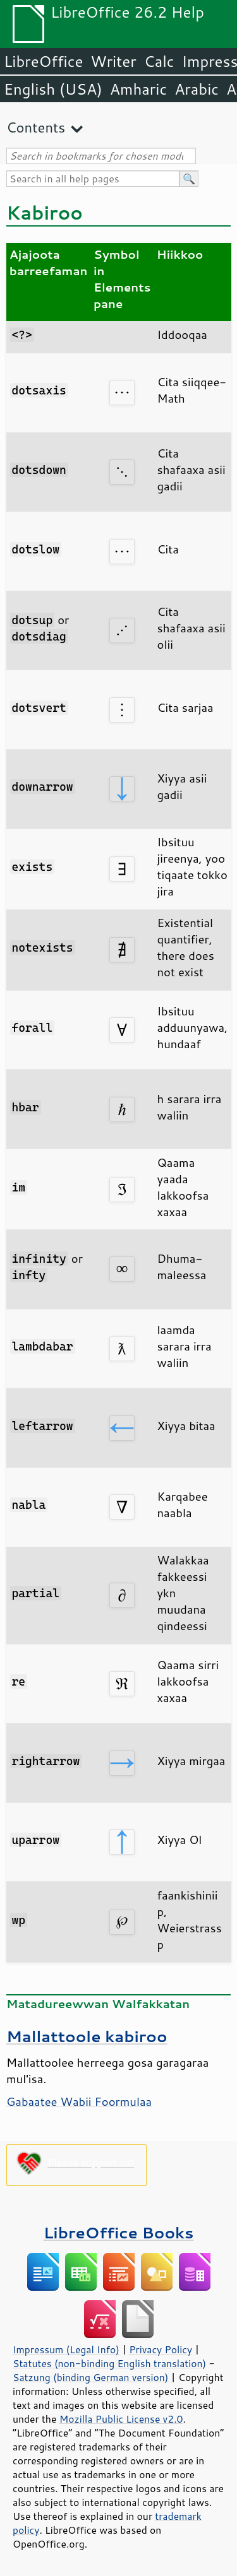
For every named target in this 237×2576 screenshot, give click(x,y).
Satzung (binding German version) (91, 2377)
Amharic (138, 89)
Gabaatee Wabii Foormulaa (79, 2101)
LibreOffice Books (119, 2232)
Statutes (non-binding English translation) (109, 2363)
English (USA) (53, 89)
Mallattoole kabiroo (86, 2036)
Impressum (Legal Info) (66, 2349)
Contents (35, 127)
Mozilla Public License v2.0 (121, 2419)
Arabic (196, 89)
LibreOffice (43, 61)
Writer (113, 61)
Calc (159, 61)
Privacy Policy (160, 2349)
